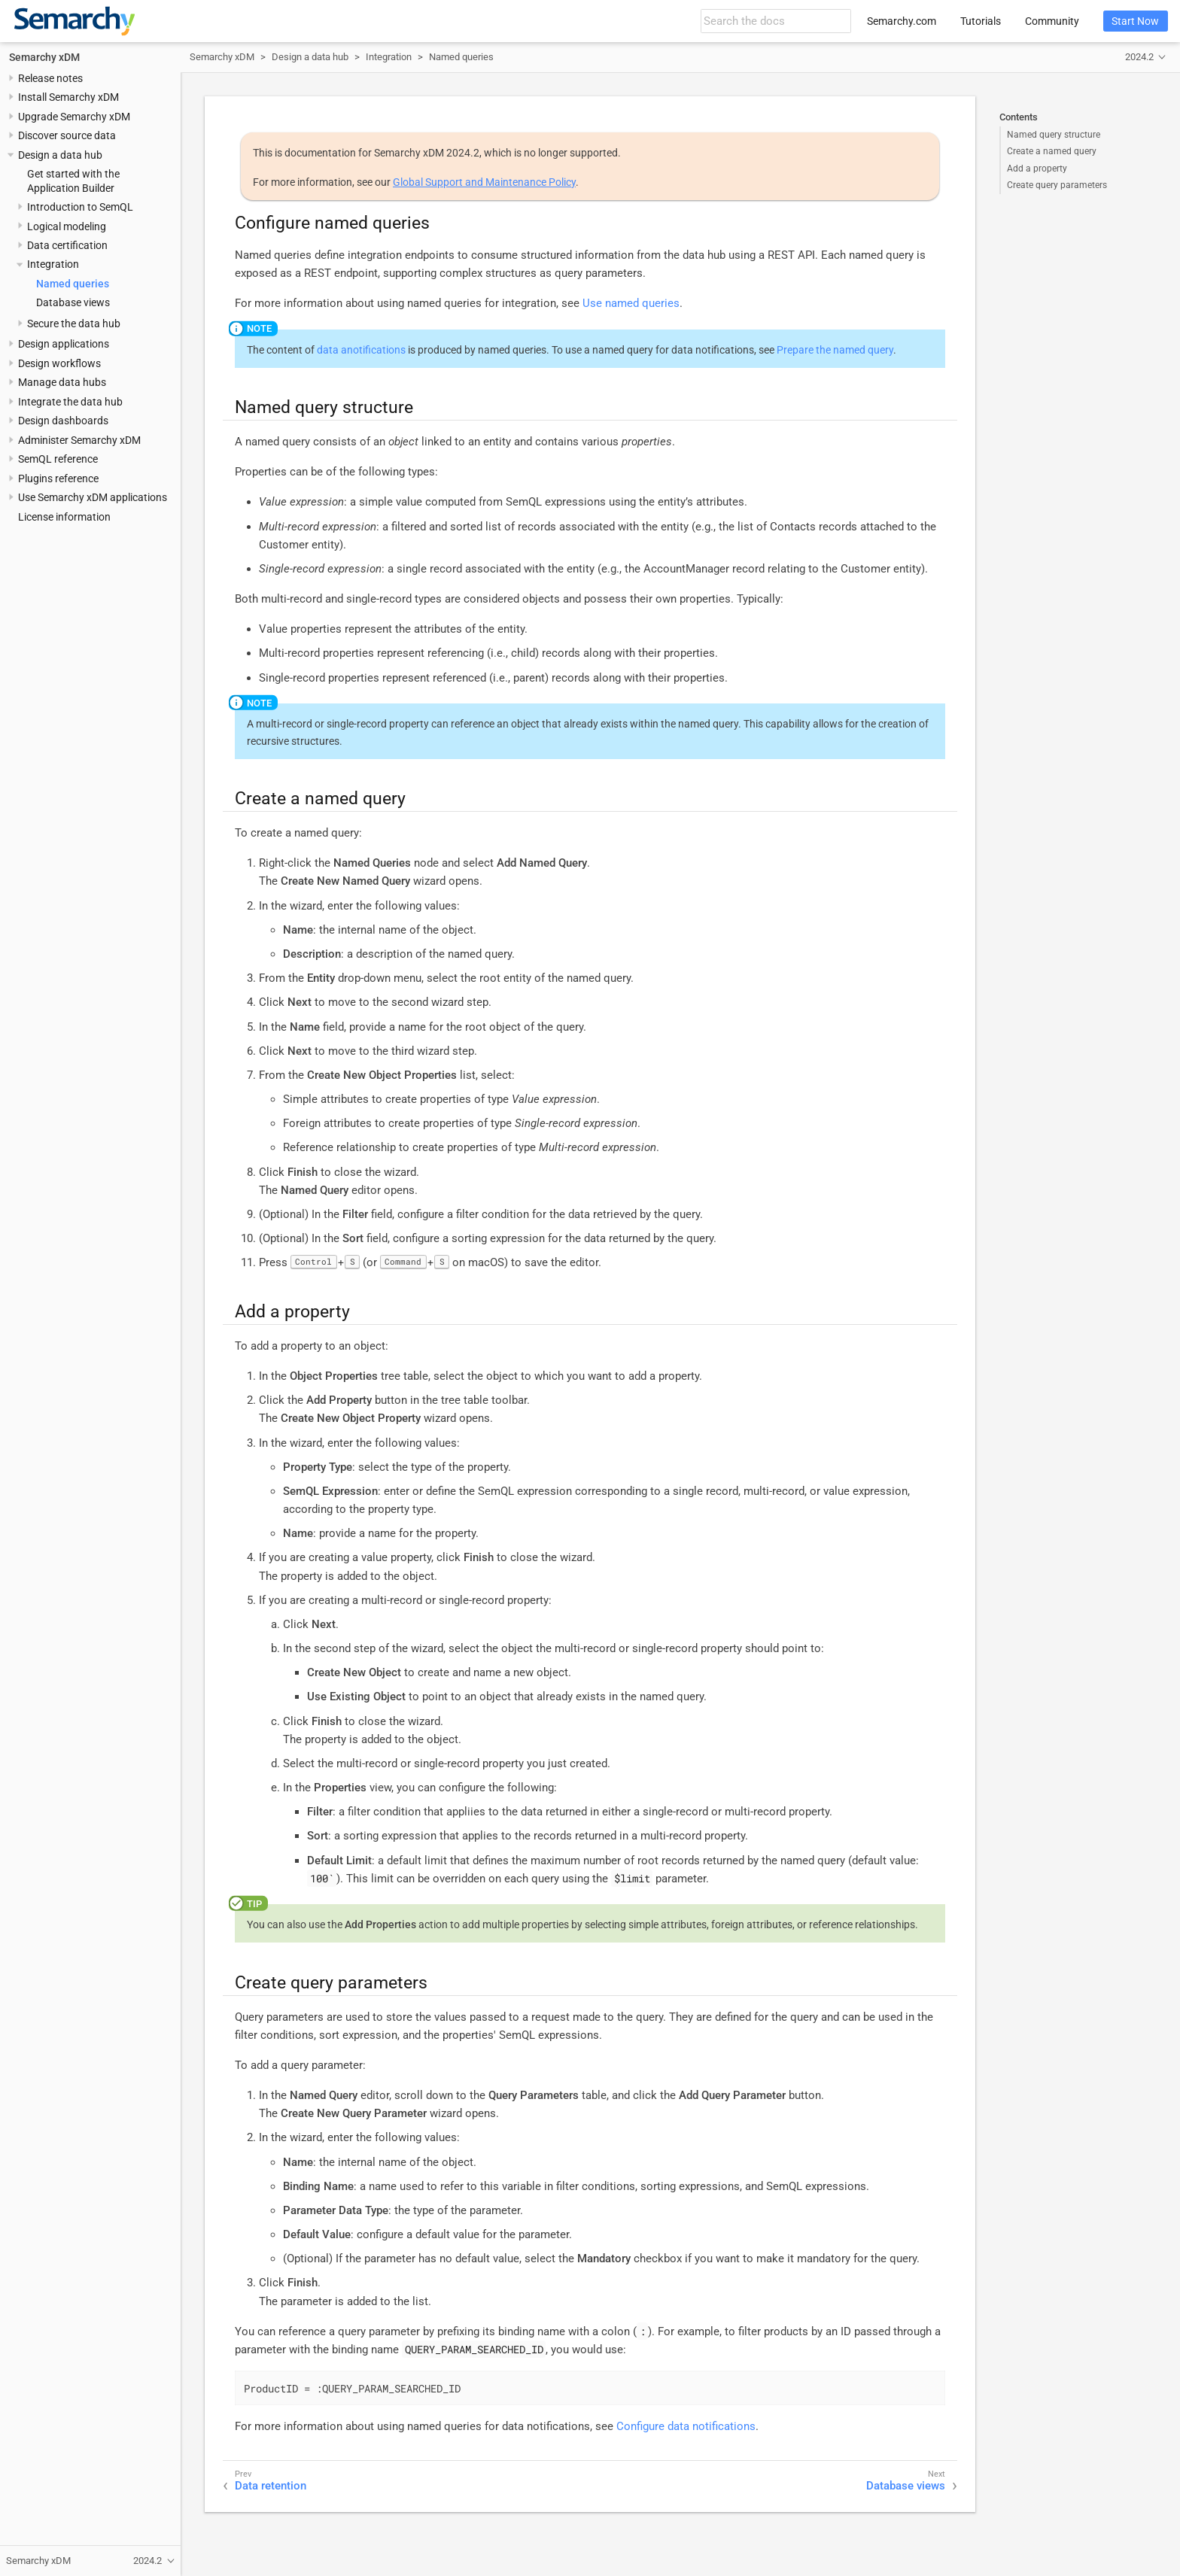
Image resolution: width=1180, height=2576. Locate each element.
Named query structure (1053, 134)
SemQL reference (58, 459)
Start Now (1135, 21)
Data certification (67, 245)
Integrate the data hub (70, 402)
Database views (73, 302)
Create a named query (1051, 151)
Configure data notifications (686, 2426)
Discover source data (67, 135)
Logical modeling (66, 226)
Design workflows (59, 363)
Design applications (63, 344)
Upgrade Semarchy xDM (74, 117)
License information (64, 517)
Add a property (1037, 168)
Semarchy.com (901, 21)
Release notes (50, 78)
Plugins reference (58, 478)
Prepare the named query (835, 350)
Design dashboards (63, 421)
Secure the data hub (73, 323)
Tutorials (980, 21)
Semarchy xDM (44, 57)
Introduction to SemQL (80, 207)
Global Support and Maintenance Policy (484, 182)
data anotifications (361, 350)
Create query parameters (1057, 185)
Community (1052, 21)
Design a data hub (60, 155)
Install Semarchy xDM (68, 97)
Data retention (270, 2485)
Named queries (72, 284)
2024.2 (1139, 56)
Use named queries (631, 303)
